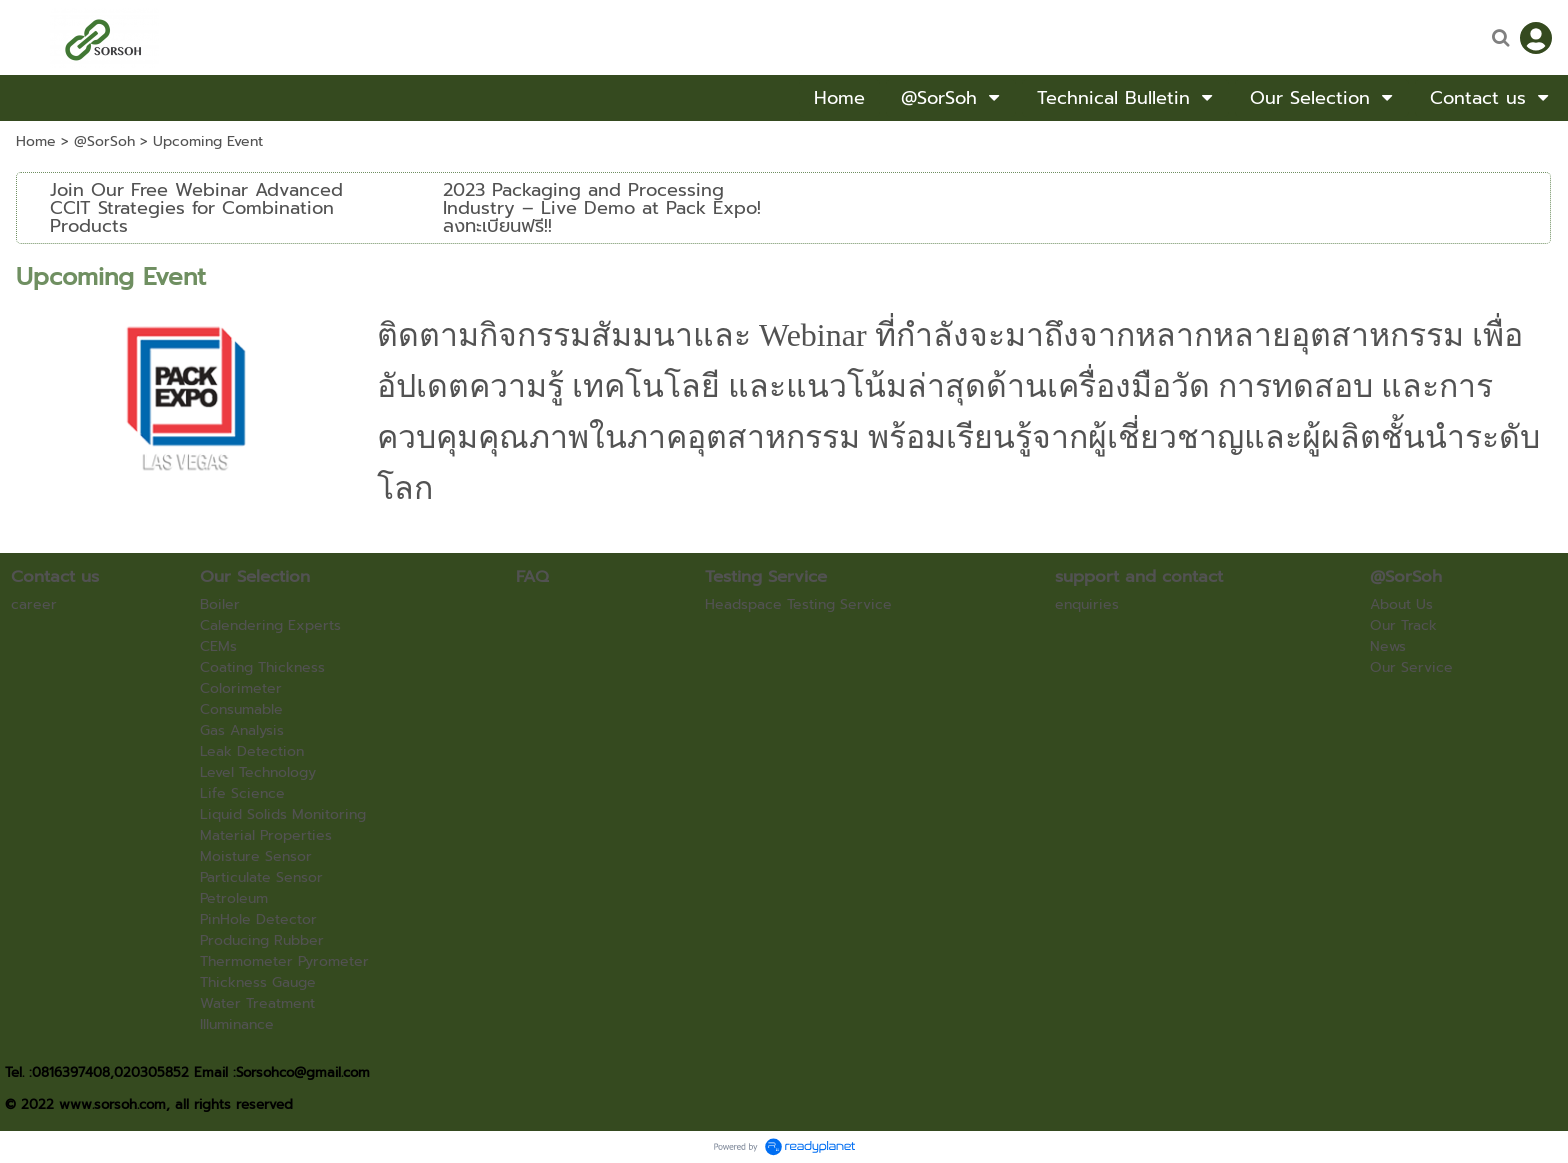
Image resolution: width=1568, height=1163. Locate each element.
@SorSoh (104, 141)
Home (36, 141)
